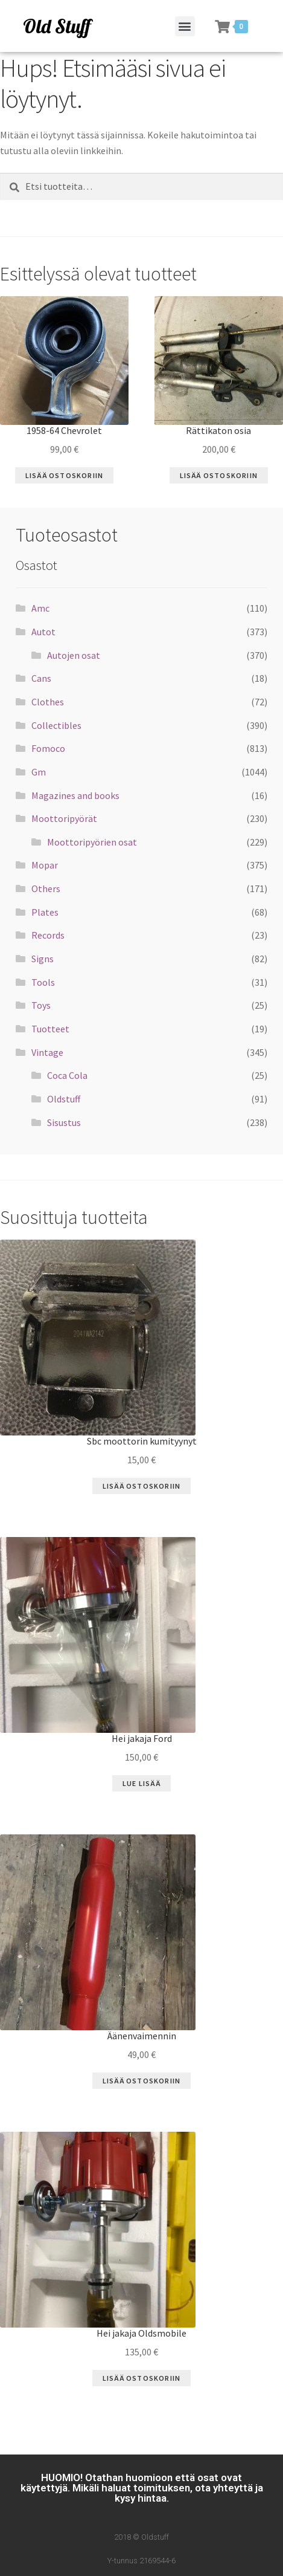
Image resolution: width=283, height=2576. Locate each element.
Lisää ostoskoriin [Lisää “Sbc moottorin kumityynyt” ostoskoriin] (141, 1485)
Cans (41, 678)
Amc (40, 608)
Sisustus (64, 1122)
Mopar (44, 865)
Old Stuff (57, 26)
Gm (38, 772)
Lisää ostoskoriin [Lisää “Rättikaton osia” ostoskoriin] (219, 475)
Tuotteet (50, 1029)
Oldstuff (63, 1099)
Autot (43, 632)
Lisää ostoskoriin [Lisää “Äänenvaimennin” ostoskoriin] (141, 2080)
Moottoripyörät (64, 818)
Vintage (47, 1052)
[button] (185, 26)
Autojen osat (73, 655)
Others (45, 888)
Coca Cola (67, 1075)
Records (48, 935)
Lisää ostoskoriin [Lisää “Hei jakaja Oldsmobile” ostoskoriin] (141, 2378)
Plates (45, 912)
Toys (41, 1005)
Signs (42, 959)
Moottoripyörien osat (92, 842)
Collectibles (56, 725)
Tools (43, 982)
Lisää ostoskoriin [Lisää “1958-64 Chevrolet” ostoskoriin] (64, 475)
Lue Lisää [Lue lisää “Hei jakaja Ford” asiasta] (141, 1783)
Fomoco (48, 748)
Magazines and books (75, 795)
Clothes (47, 702)
